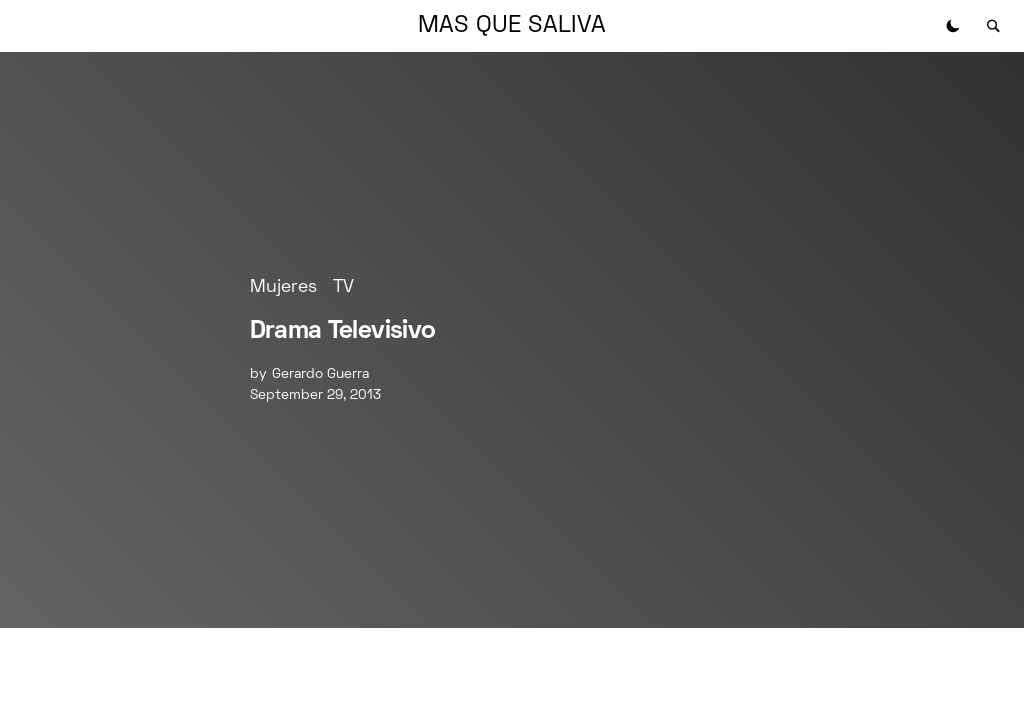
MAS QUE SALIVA (512, 26)
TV (343, 287)
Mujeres (283, 287)
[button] (953, 26)
